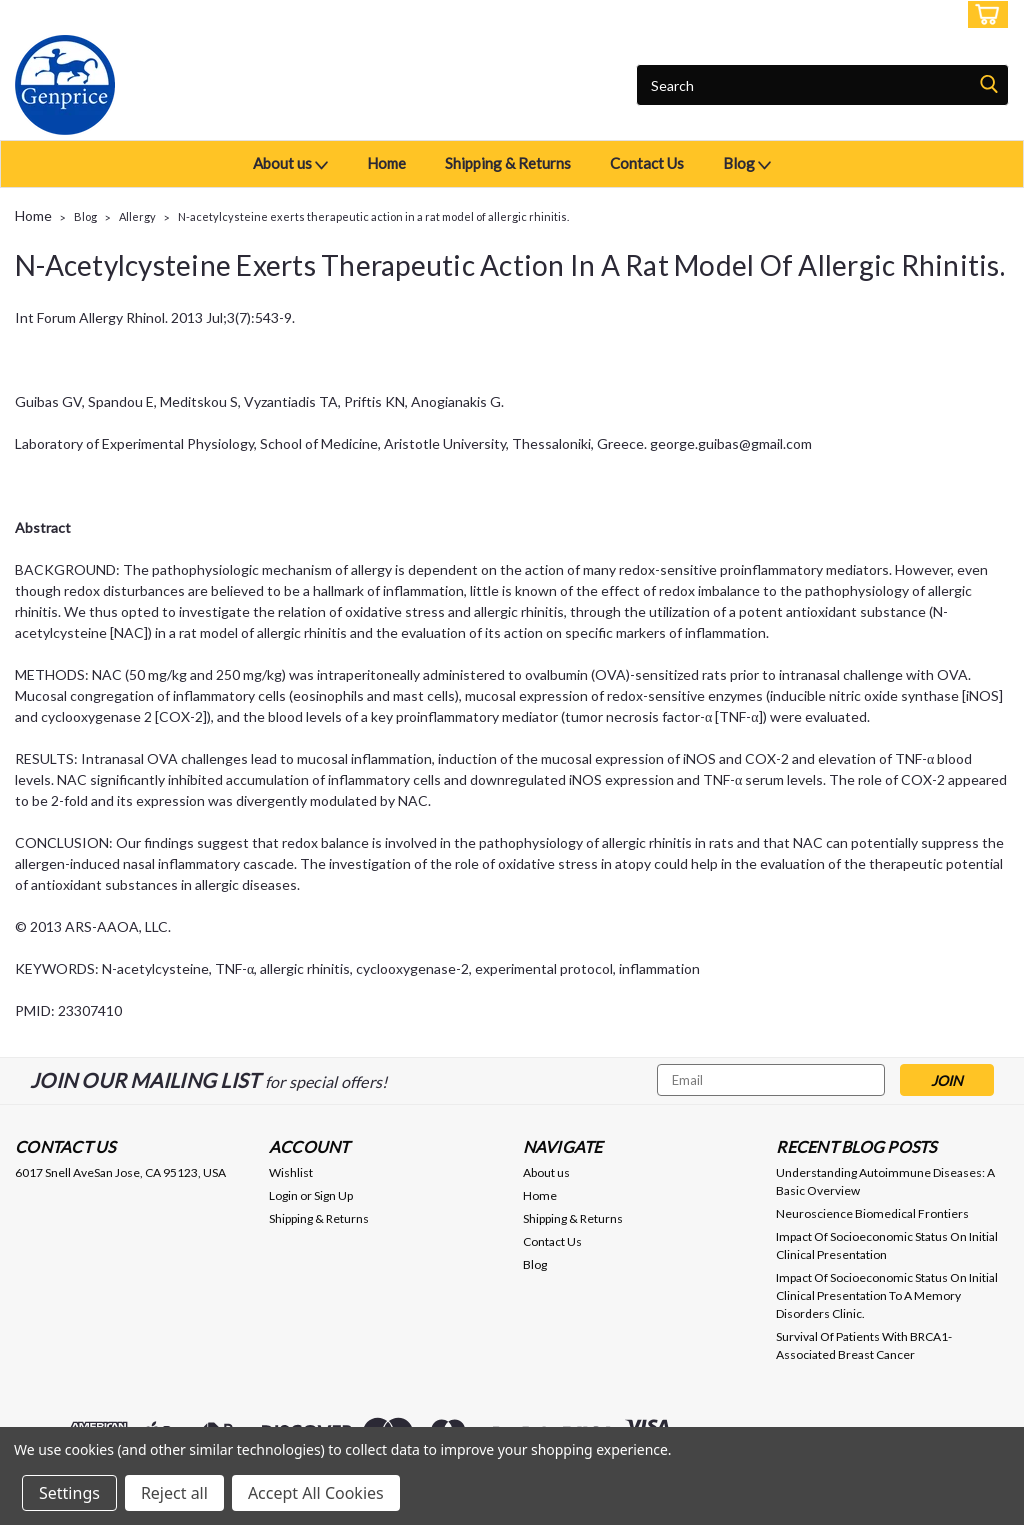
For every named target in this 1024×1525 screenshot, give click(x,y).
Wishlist (291, 1172)
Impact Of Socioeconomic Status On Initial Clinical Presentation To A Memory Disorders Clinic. (887, 1295)
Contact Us (647, 163)
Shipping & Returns (508, 163)
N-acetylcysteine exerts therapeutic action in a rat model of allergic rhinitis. (373, 216)
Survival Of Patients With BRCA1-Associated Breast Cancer (864, 1345)
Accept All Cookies (316, 1493)
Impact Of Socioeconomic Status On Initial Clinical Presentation (887, 1245)
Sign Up (924, 14)
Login (860, 14)
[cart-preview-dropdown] (983, 14)
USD (155, 14)
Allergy (137, 216)
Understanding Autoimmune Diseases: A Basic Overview (885, 1181)
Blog (747, 164)
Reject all (174, 1493)
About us (290, 164)
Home (386, 163)
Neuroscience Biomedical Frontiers (872, 1213)
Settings (69, 1493)
